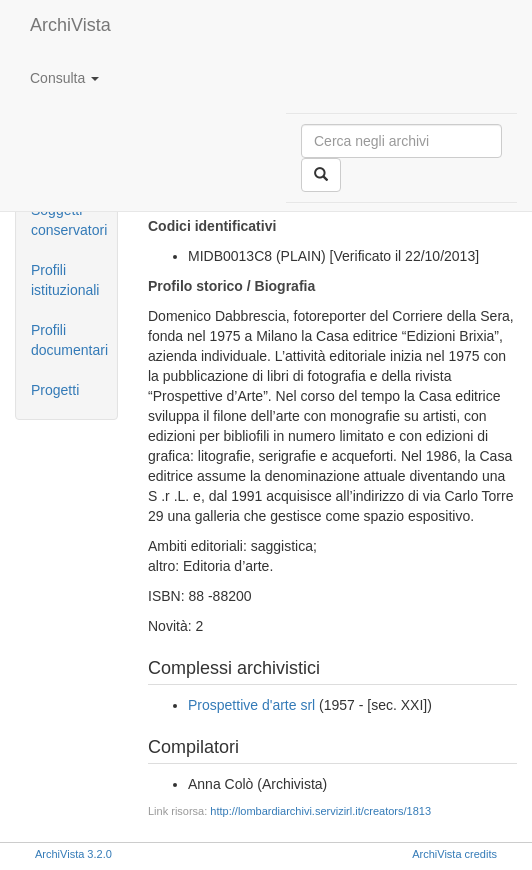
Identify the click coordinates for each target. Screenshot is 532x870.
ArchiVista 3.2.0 (73, 854)
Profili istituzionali (65, 280)
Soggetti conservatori (69, 220)
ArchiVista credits (454, 854)
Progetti (55, 390)
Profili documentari (69, 340)
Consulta (64, 78)
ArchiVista (70, 25)
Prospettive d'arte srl (251, 705)
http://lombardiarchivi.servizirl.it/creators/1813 (320, 811)
